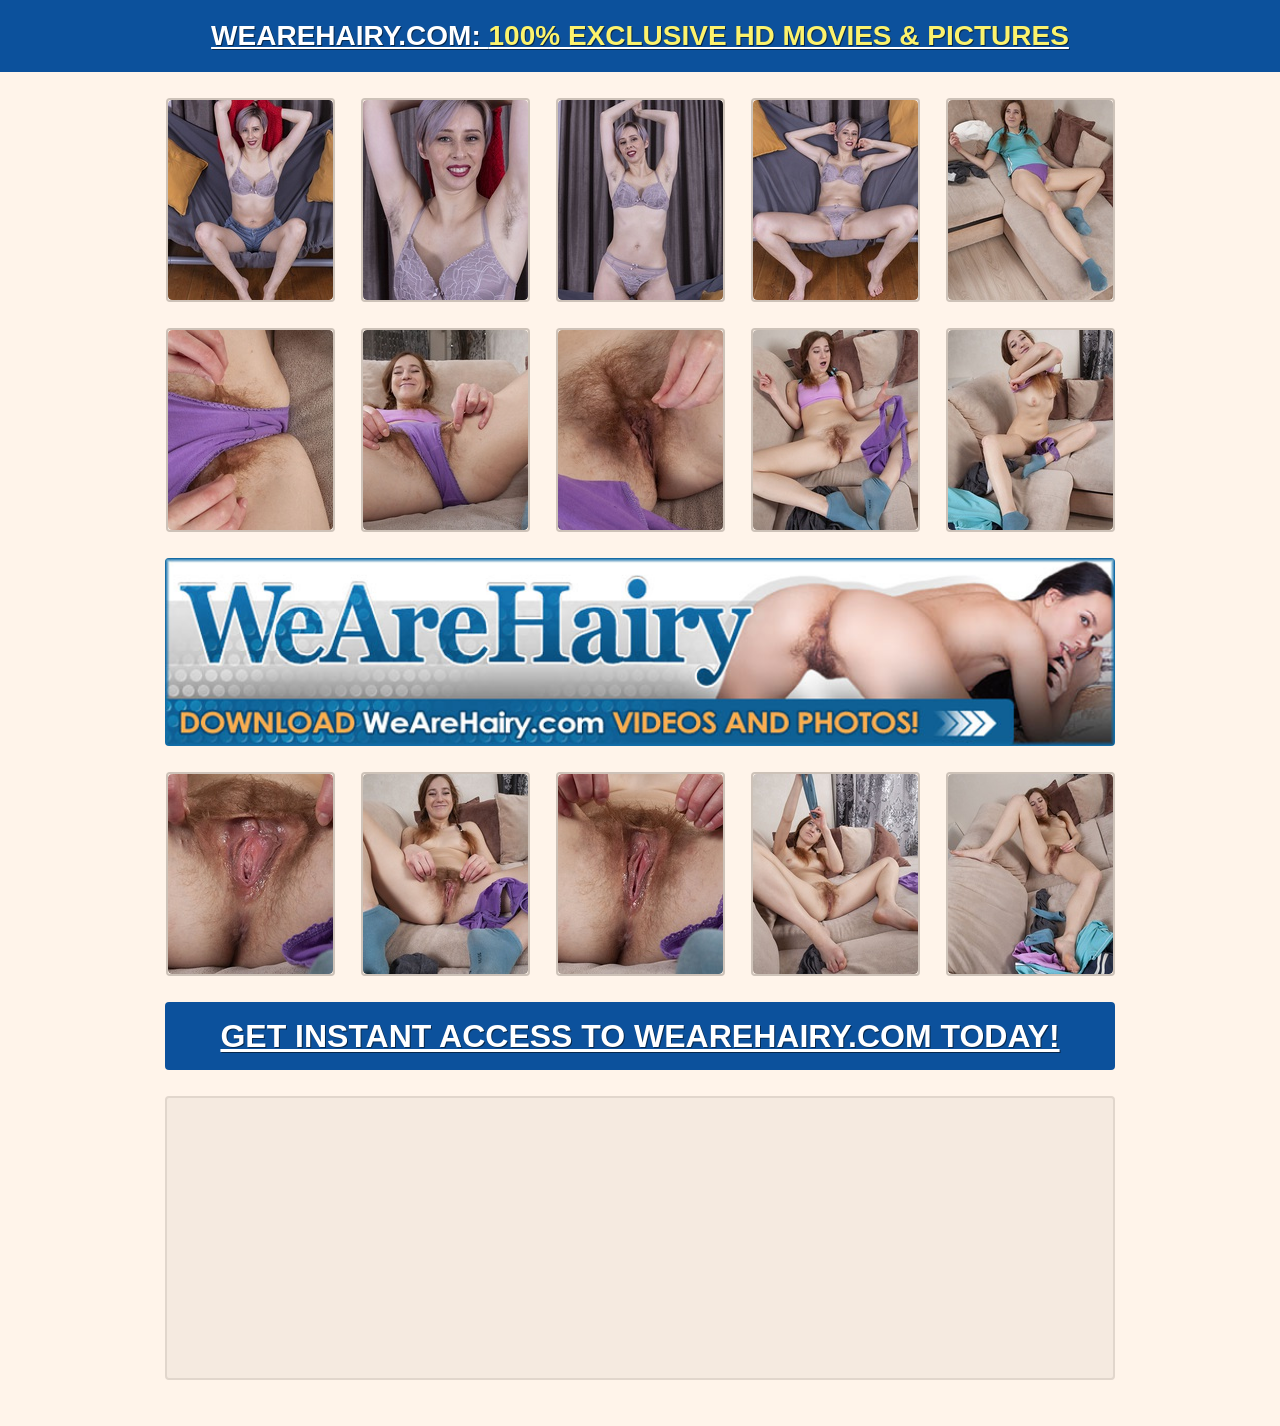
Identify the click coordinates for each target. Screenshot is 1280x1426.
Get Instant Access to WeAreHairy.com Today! (639, 1036)
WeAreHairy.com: (640, 35)
